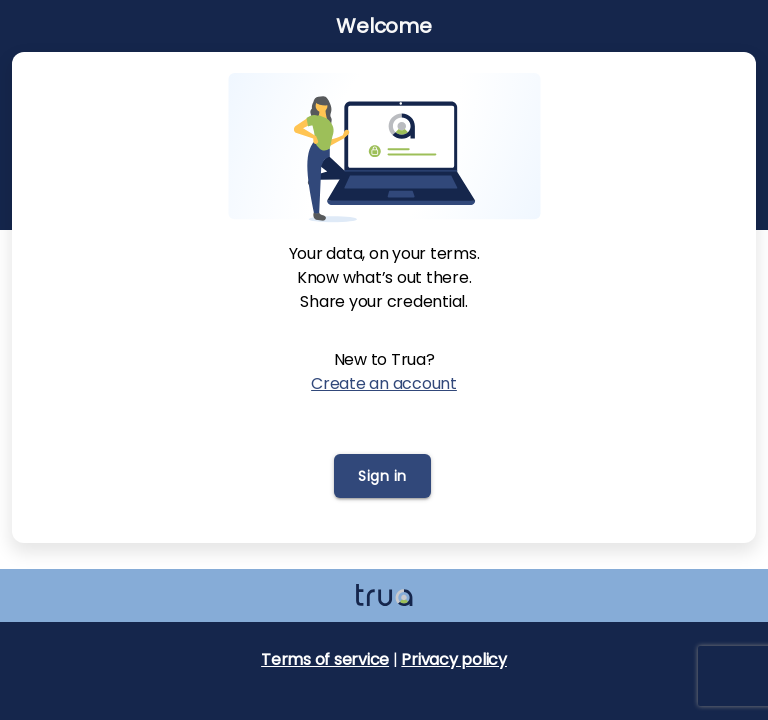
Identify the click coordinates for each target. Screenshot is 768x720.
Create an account (384, 383)
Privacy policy (454, 659)
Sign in (382, 476)
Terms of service (325, 659)
